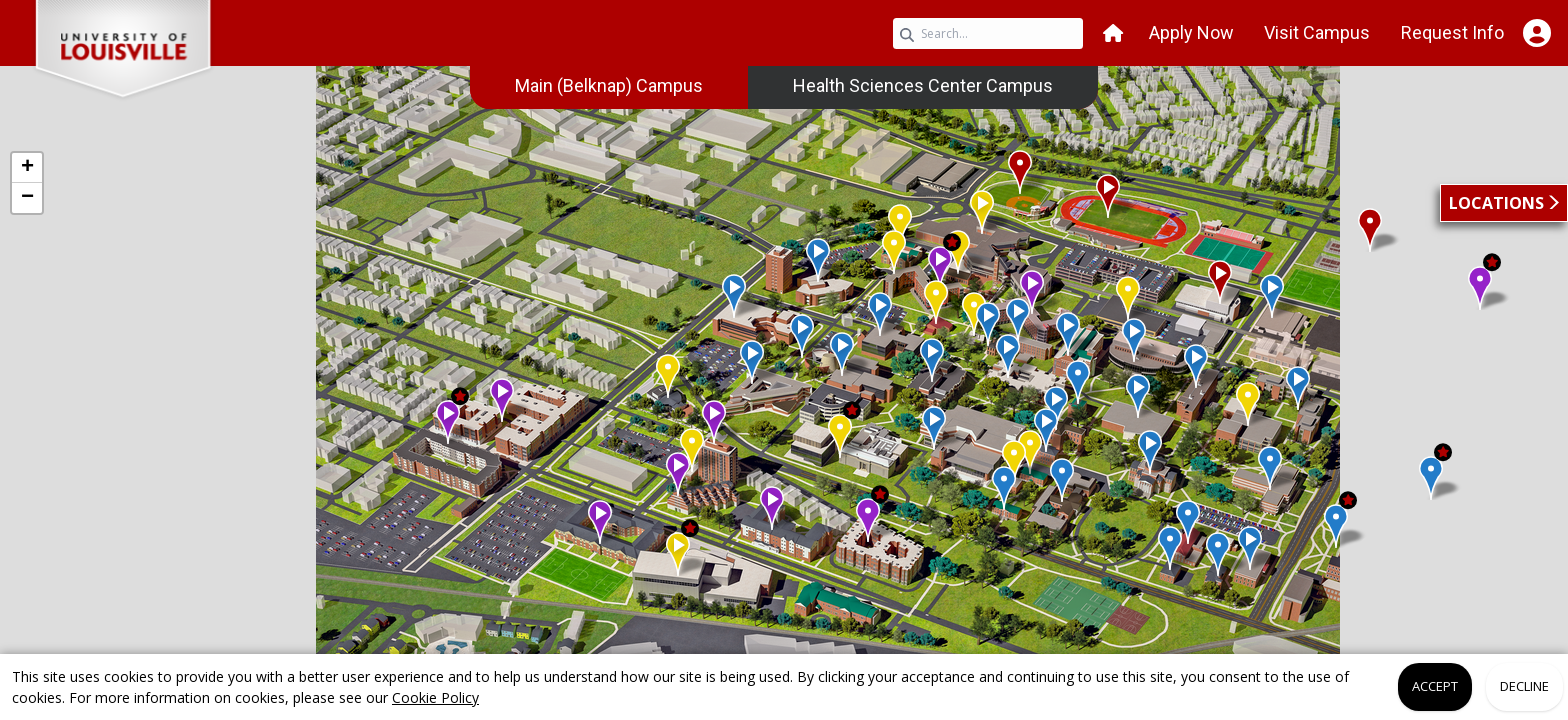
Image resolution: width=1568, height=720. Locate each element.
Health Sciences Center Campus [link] (923, 85)
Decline (1524, 686)
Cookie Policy (435, 697)
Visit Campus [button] (1317, 32)
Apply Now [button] (1191, 32)
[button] (1113, 33)
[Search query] (988, 33)
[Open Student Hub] (1536, 33)
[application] (784, 378)
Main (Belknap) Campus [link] (609, 85)
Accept (1435, 686)
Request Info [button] (1452, 32)
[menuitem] (609, 86)
